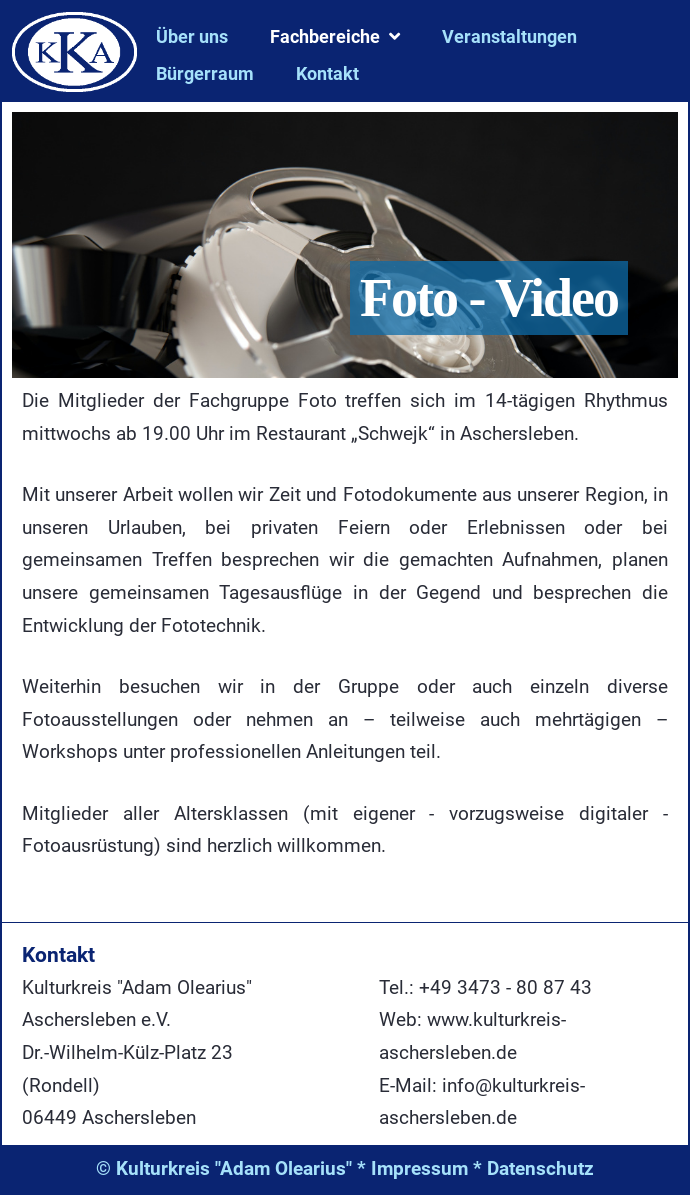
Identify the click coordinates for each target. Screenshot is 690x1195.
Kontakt (327, 73)
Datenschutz (540, 1168)
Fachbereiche (325, 36)
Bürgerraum (205, 73)
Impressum (419, 1168)
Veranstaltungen (509, 36)
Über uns (192, 36)
